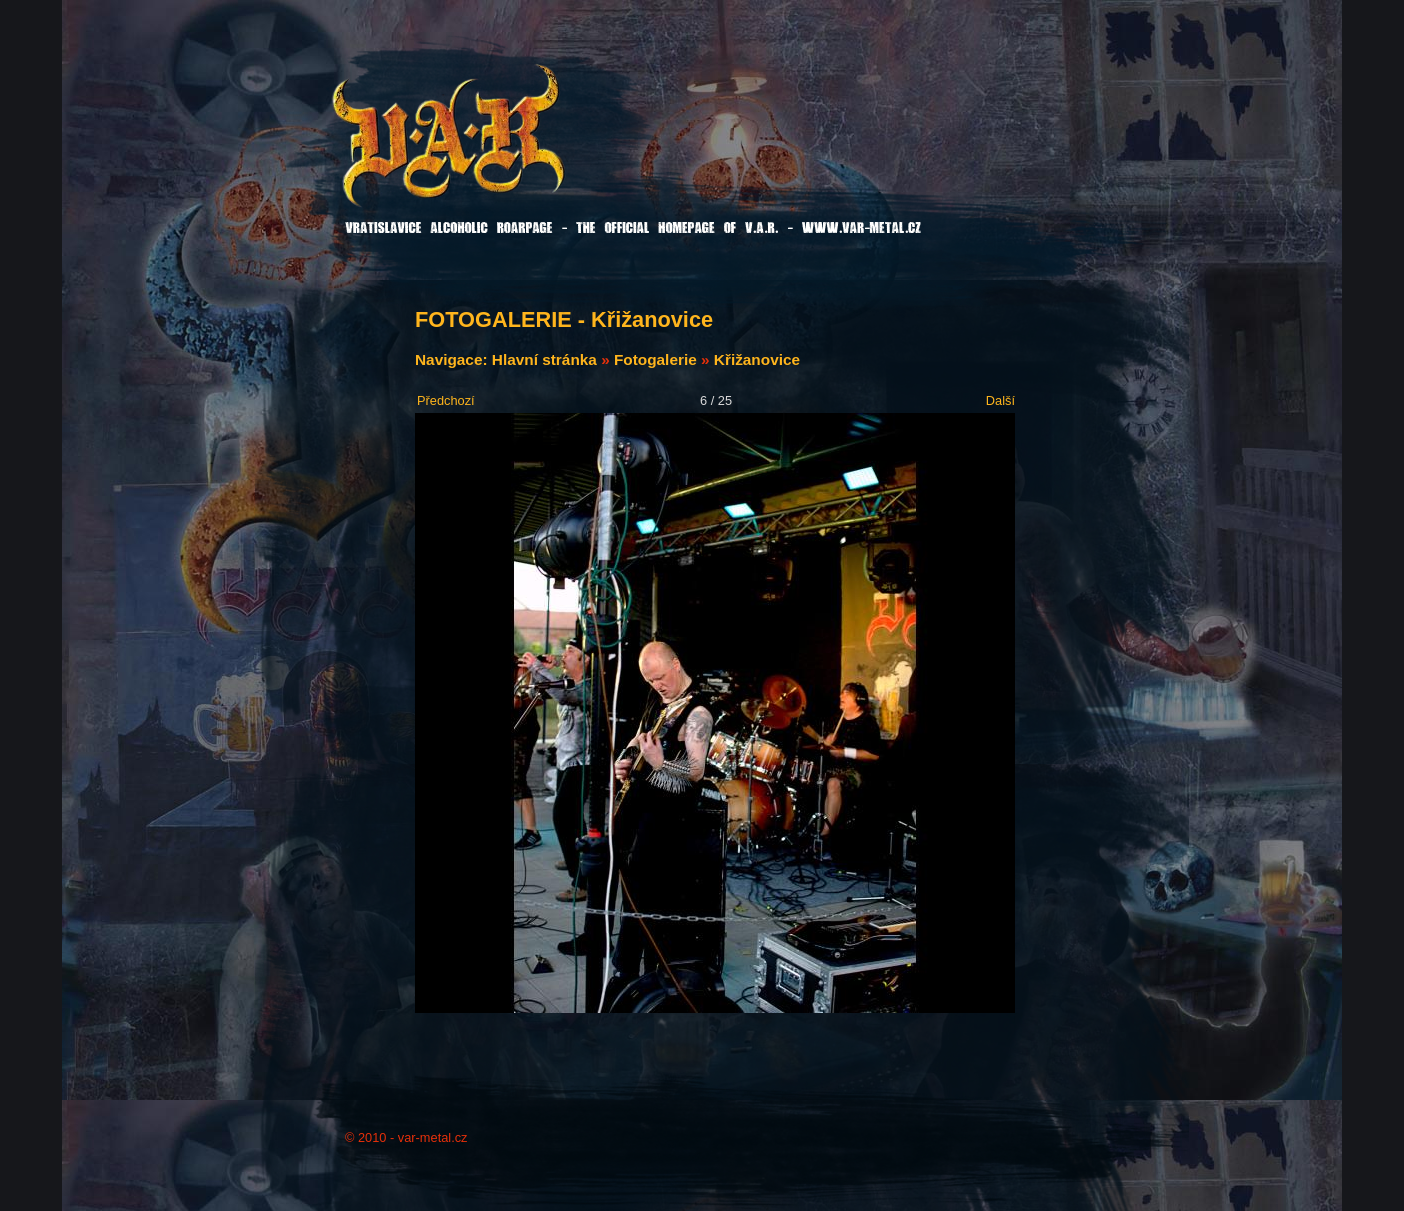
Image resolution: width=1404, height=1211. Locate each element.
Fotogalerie (655, 359)
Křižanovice (757, 359)
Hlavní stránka (544, 359)
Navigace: (453, 359)
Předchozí (446, 400)
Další (1000, 400)
